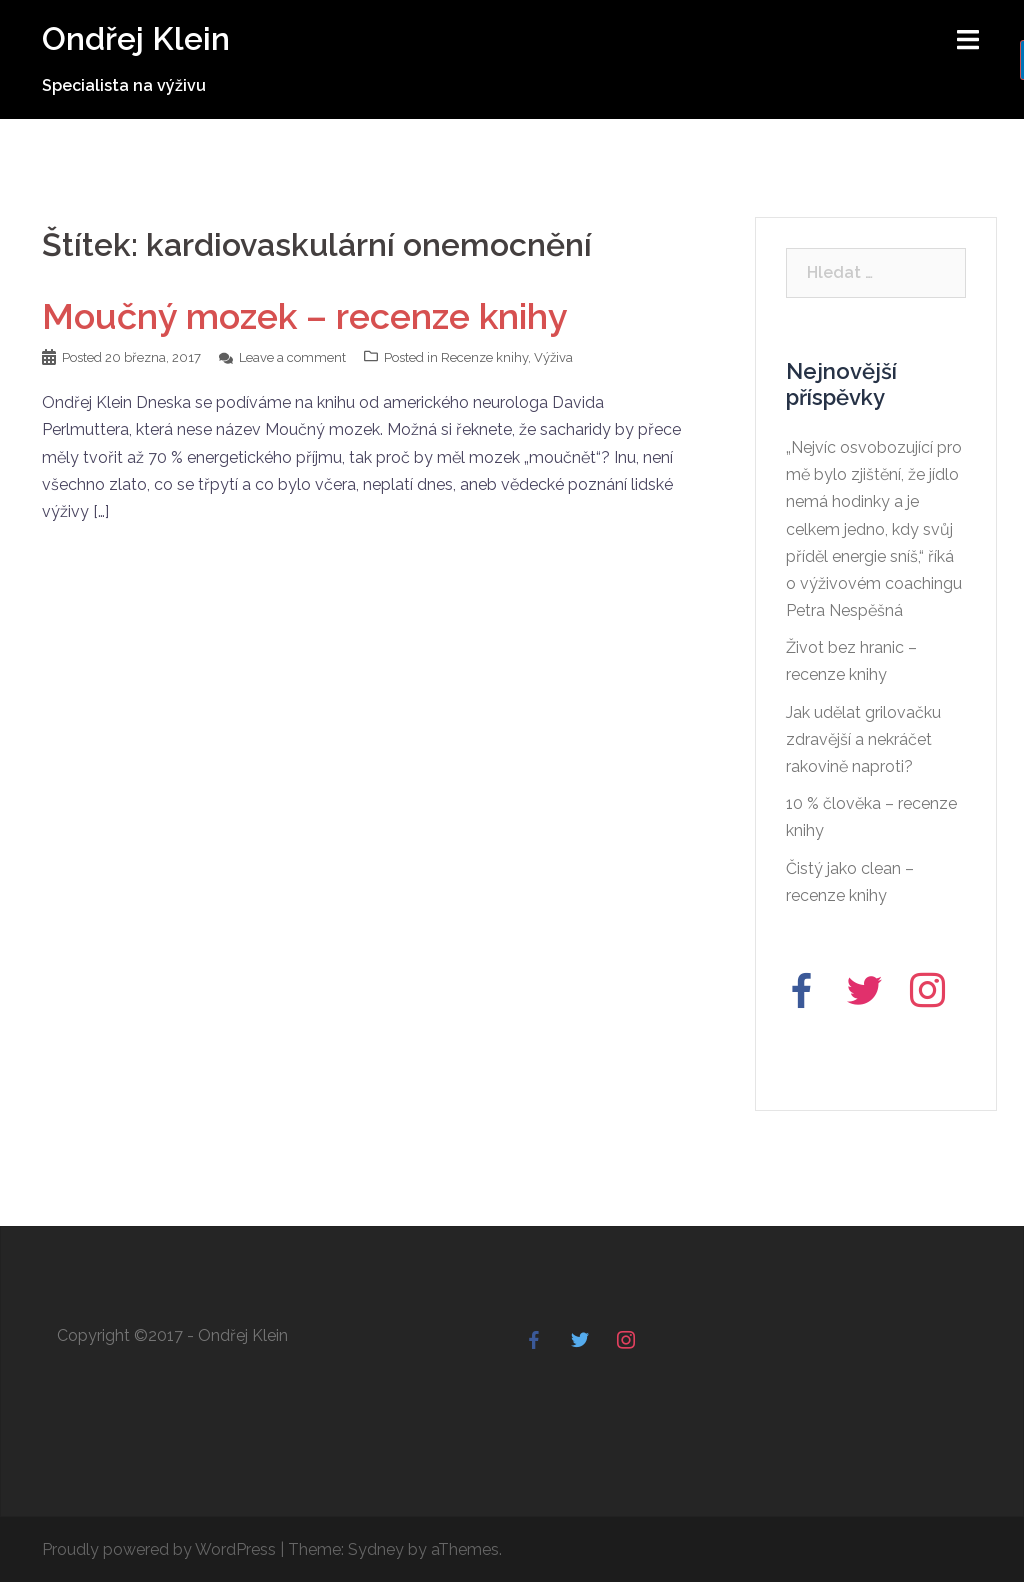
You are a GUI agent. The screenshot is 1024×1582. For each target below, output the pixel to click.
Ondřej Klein (136, 38)
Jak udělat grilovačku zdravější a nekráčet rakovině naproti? (863, 739)
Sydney (376, 1549)
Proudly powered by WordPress (159, 1549)
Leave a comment (292, 357)
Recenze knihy (484, 357)
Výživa (553, 357)
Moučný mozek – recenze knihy (305, 316)
